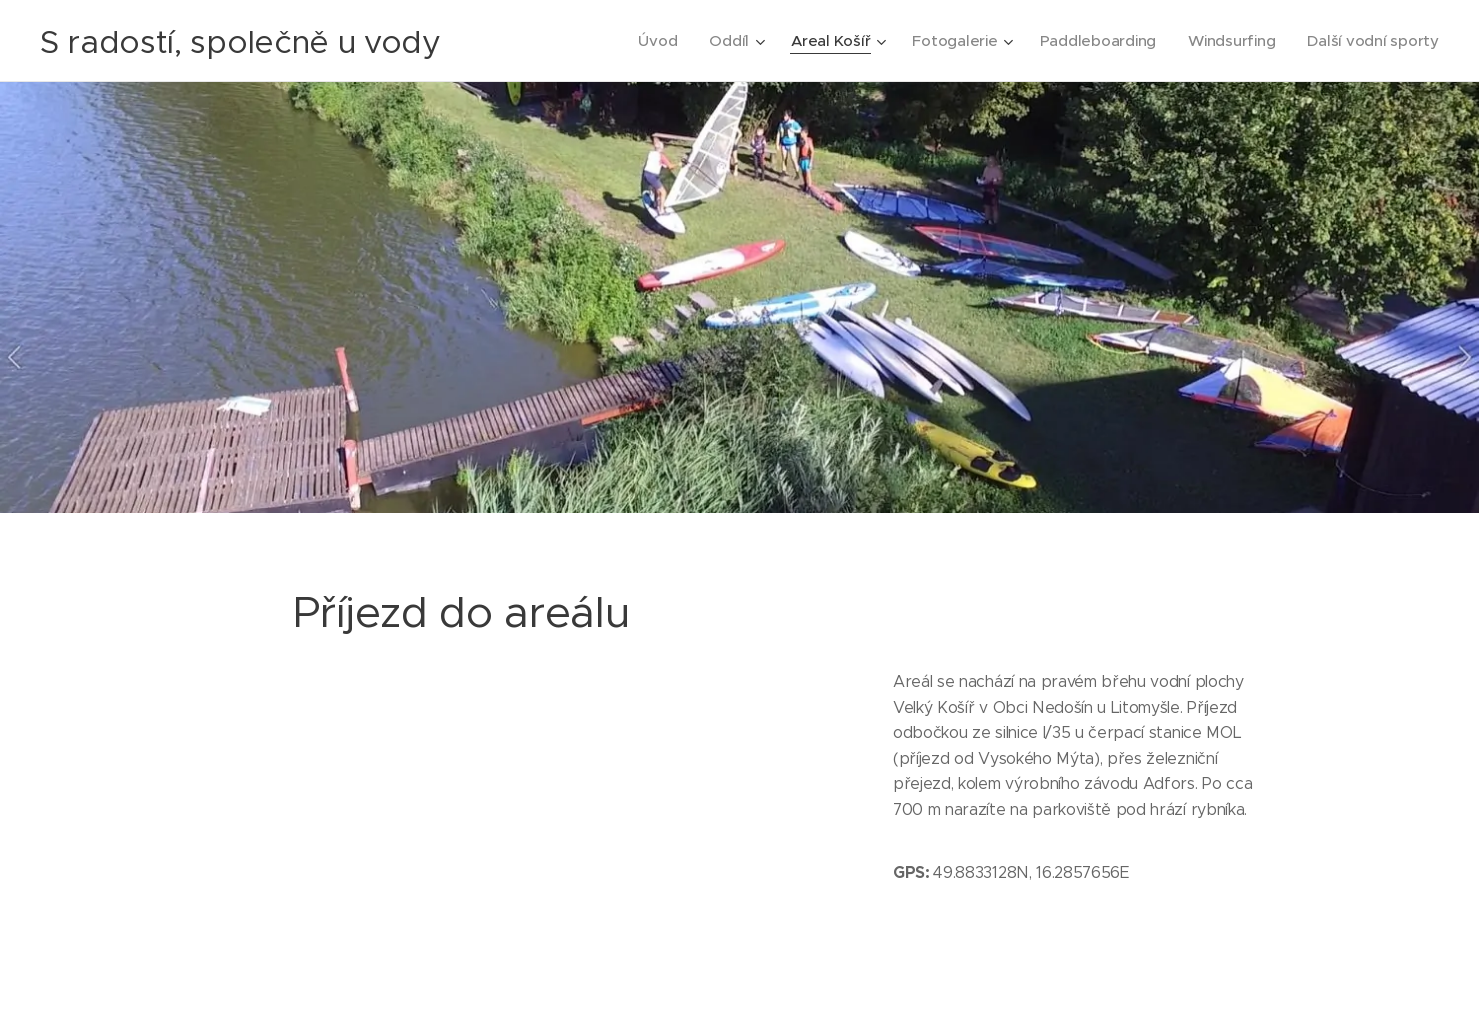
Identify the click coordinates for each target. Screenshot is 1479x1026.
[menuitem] (645, 41)
